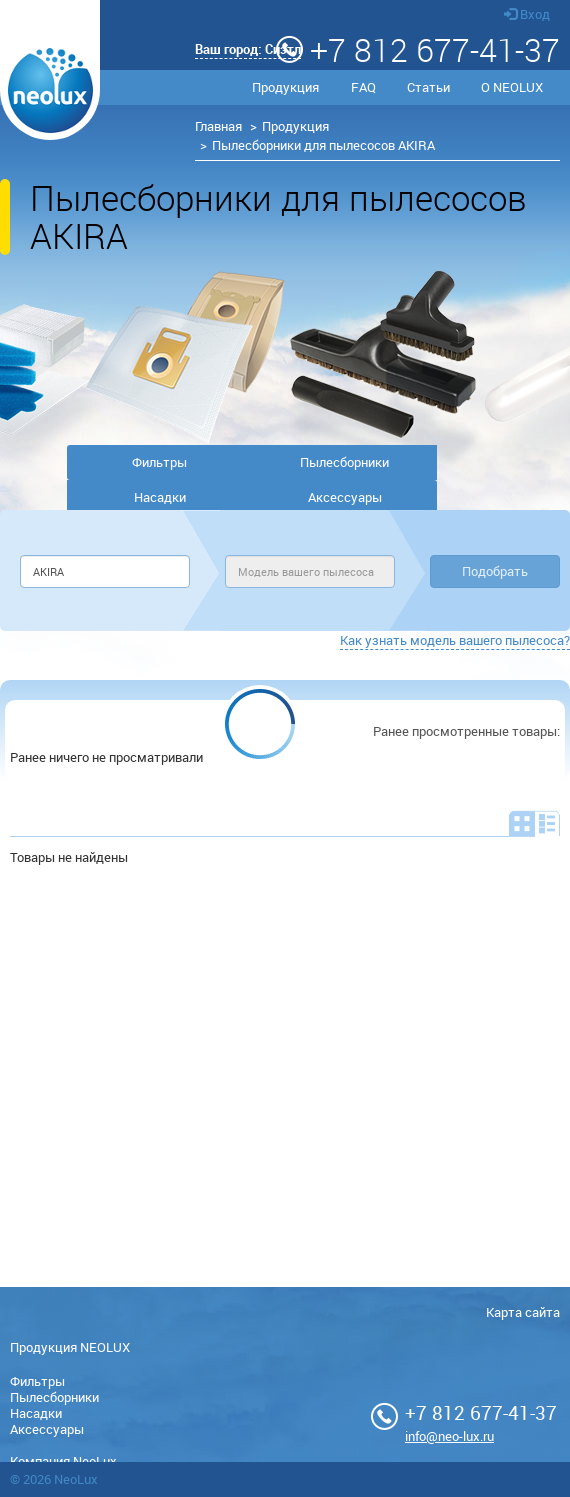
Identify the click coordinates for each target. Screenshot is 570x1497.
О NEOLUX (512, 87)
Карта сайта (523, 1312)
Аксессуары (345, 497)
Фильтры (159, 462)
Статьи (428, 87)
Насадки (160, 497)
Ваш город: (248, 49)
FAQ (363, 87)
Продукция (285, 87)
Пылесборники (344, 462)
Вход (527, 14)
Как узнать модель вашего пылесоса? (455, 640)
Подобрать (495, 571)
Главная (218, 126)
